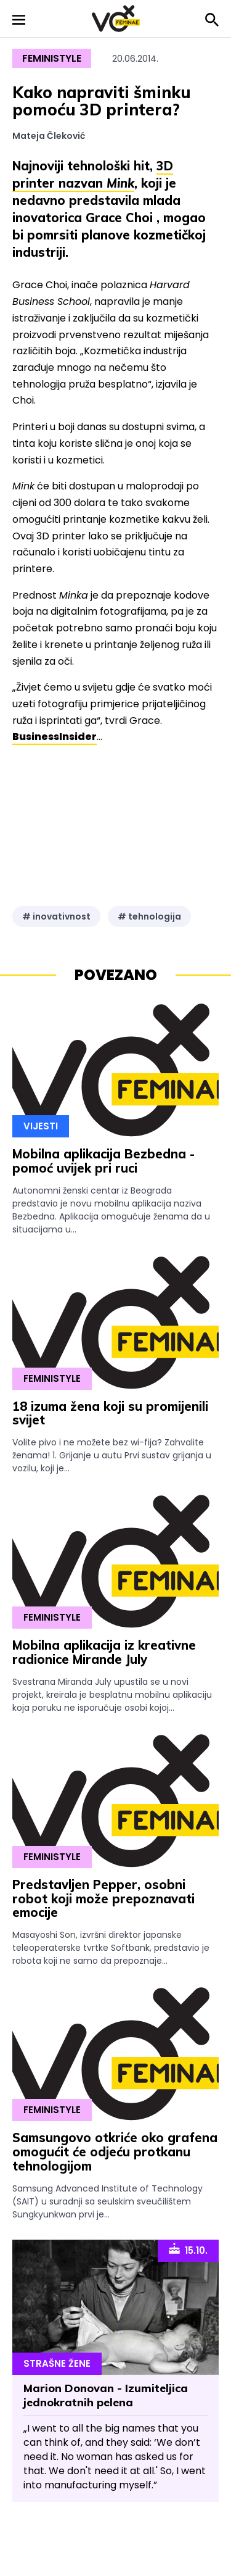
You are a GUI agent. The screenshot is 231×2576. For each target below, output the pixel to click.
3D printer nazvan (92, 174)
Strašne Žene (57, 2363)
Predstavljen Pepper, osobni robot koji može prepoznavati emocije (103, 1899)
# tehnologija (149, 916)
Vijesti (40, 1126)
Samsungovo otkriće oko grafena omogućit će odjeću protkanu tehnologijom (114, 2152)
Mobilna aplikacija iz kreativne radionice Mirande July (104, 1652)
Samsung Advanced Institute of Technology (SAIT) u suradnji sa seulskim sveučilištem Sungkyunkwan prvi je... (107, 2201)
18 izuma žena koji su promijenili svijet (110, 1413)
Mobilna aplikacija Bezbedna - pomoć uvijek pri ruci (103, 1161)
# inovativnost (56, 916)
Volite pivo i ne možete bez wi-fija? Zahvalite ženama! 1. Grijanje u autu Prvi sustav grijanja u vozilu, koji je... (111, 1455)
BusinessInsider (54, 736)
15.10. (188, 2249)
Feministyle (51, 58)
